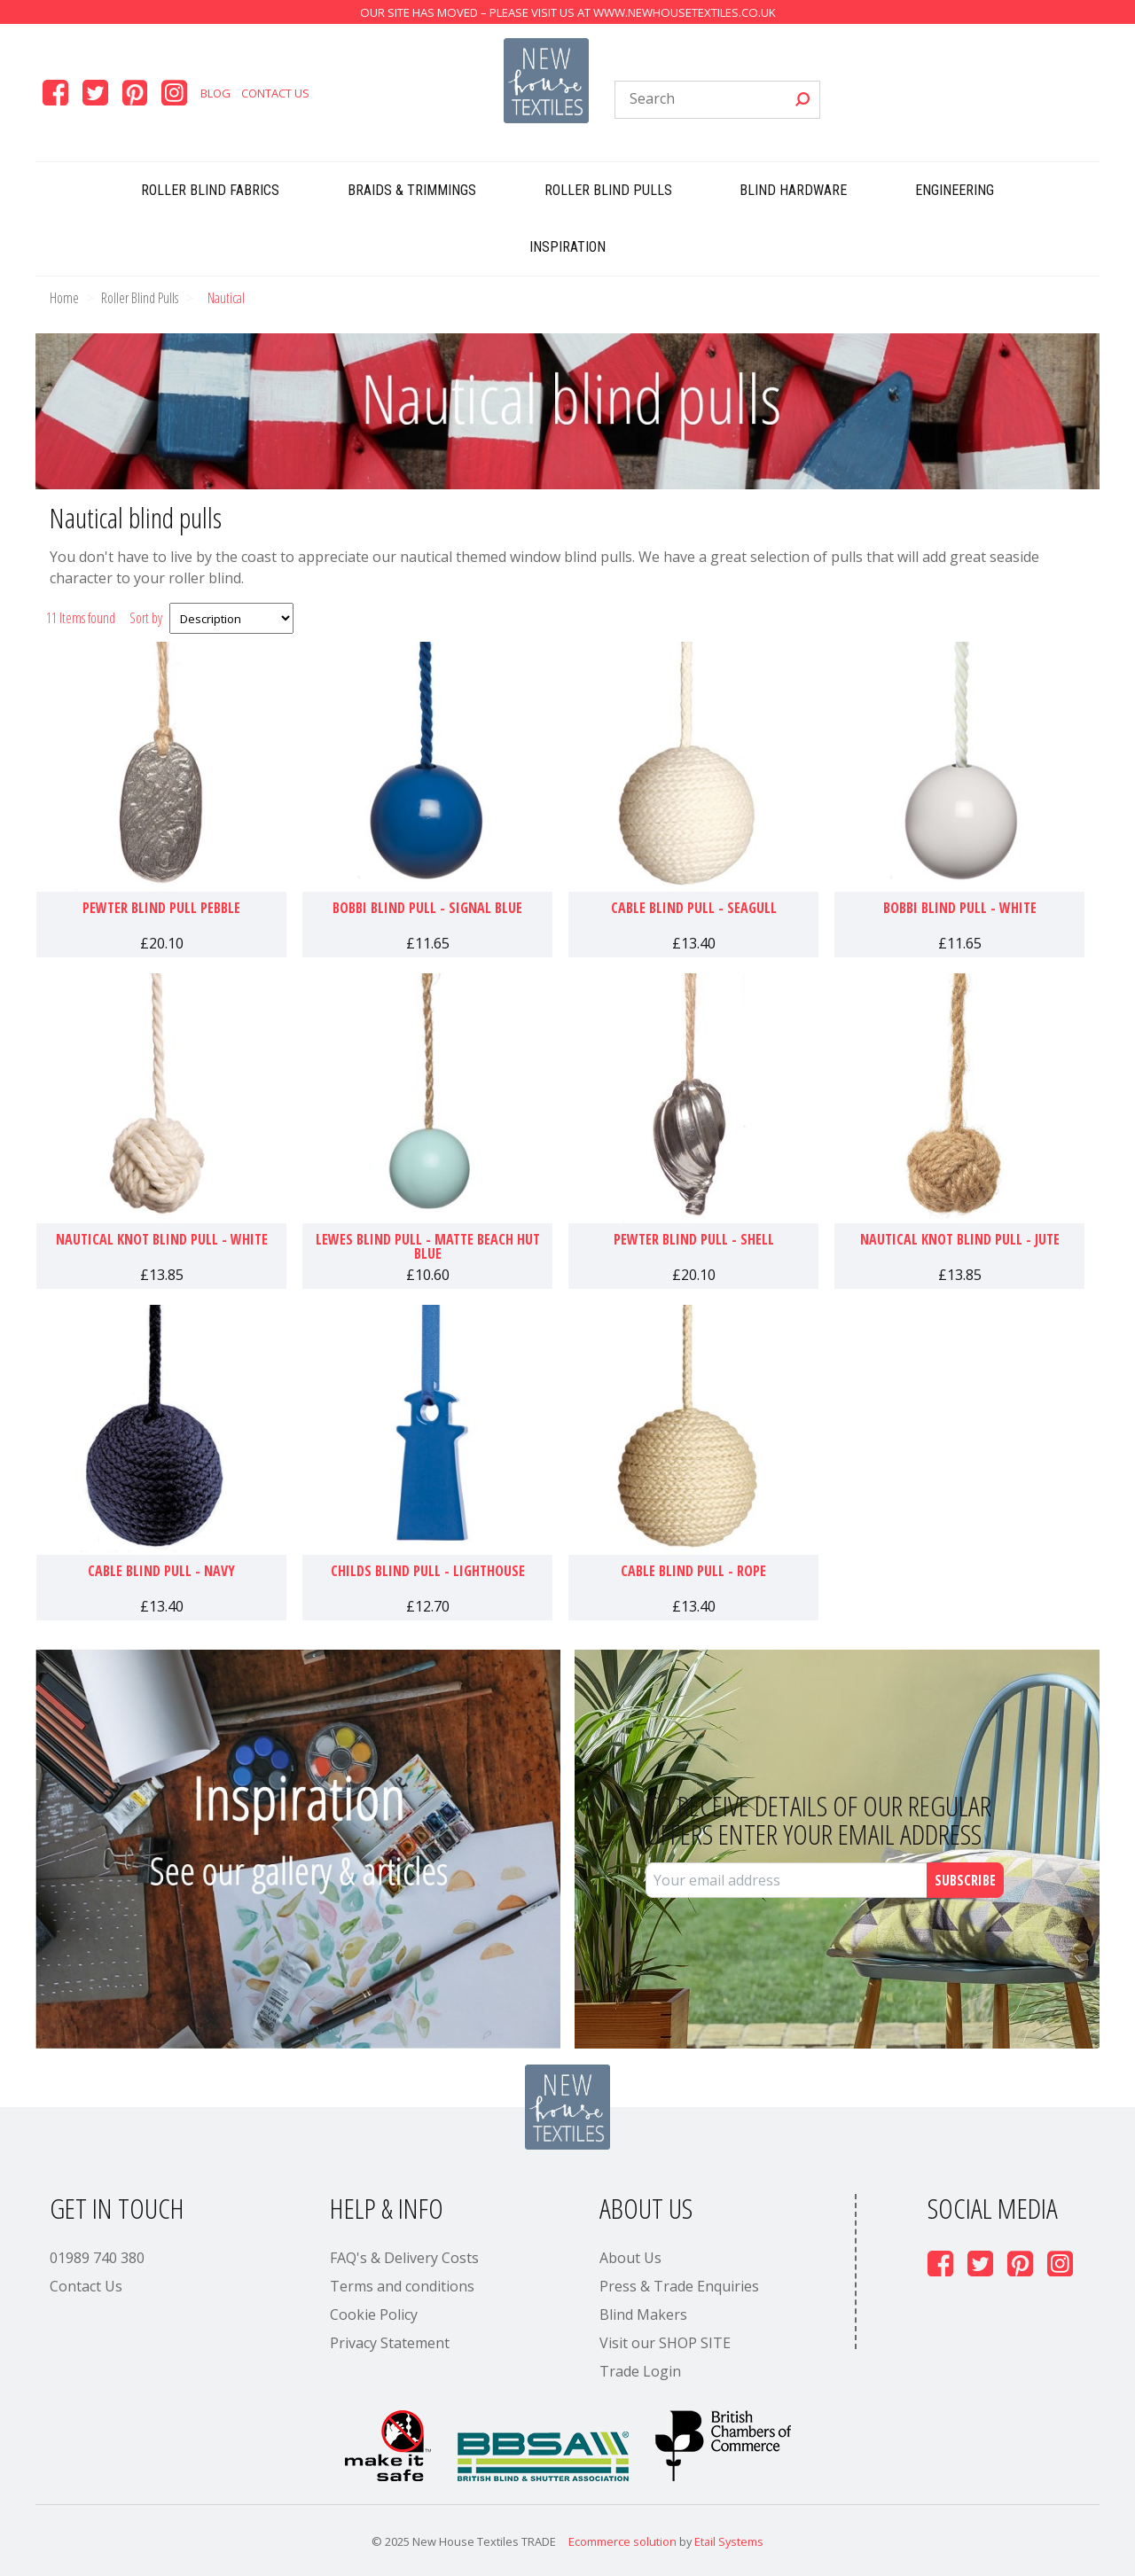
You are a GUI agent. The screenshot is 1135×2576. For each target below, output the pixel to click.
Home (64, 298)
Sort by (145, 618)
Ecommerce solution (622, 2541)
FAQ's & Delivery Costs (404, 2258)
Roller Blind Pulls (608, 190)
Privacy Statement (390, 2343)
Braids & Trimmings (412, 190)
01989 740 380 (97, 2258)
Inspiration (567, 246)
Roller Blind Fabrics (210, 190)
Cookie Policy (374, 2314)
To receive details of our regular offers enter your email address (818, 1819)
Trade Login (640, 2371)
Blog (215, 93)
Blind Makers (643, 2314)
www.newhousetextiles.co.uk (684, 12)
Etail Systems (728, 2541)
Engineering (954, 190)
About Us (630, 2258)
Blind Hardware (793, 190)
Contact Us (275, 93)
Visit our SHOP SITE (665, 2343)
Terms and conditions (402, 2286)
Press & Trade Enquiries (679, 2286)
